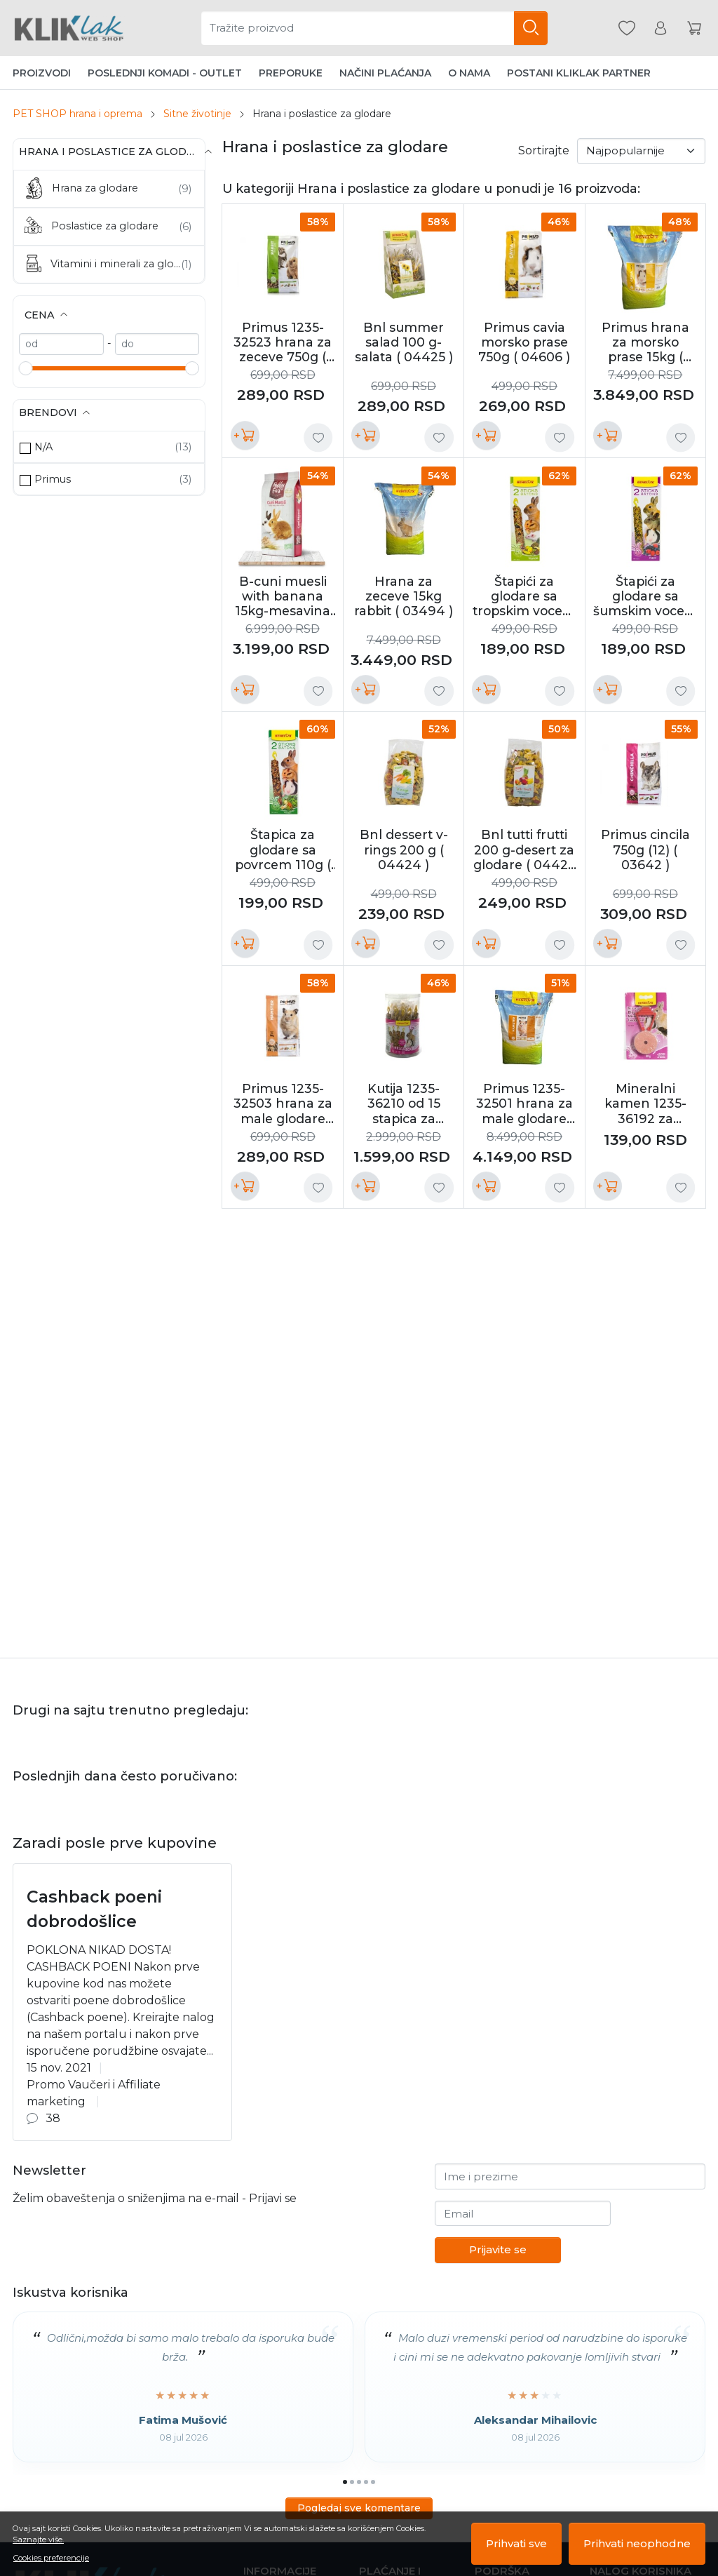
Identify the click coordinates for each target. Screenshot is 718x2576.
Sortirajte (543, 150)
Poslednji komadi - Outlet (165, 73)
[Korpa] (694, 28)
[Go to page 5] (373, 2482)
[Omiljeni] (627, 28)
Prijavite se (498, 2249)
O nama (469, 73)
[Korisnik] (660, 28)
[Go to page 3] (359, 2482)
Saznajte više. (38, 2539)
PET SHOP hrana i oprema (77, 113)
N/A (43, 447)
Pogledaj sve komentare (359, 2508)
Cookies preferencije (51, 2558)
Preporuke (291, 73)
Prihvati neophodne (637, 2543)
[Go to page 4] (366, 2482)
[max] (157, 344)
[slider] (26, 368)
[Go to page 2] (352, 2482)
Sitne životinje (197, 113)
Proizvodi (42, 73)
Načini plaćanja (385, 73)
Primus (52, 479)
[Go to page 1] (345, 2482)
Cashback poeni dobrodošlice (94, 1909)
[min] (61, 344)
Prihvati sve (516, 2543)
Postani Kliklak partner (579, 73)
